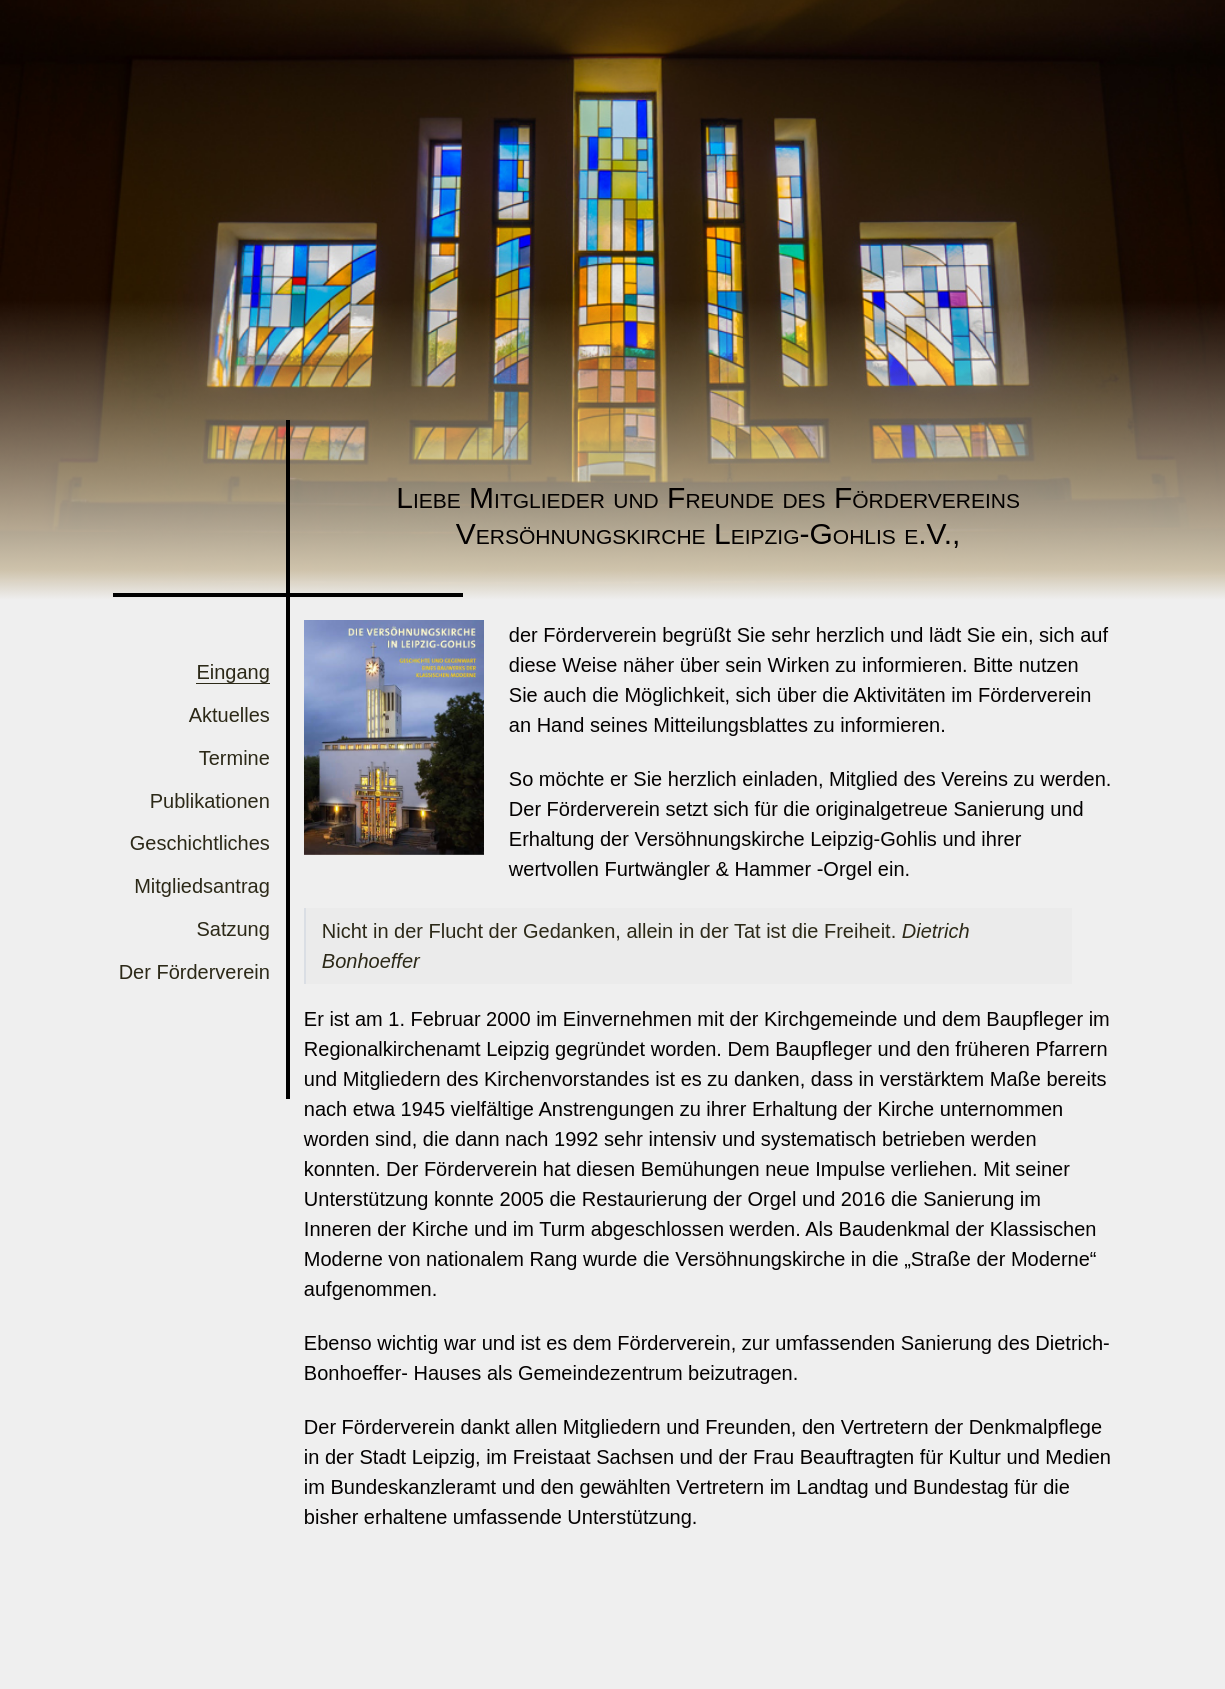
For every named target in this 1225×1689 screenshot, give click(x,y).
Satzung (232, 929)
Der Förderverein (194, 972)
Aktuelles (229, 715)
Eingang (232, 672)
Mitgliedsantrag (202, 886)
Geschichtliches (200, 843)
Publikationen (210, 801)
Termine (234, 758)
